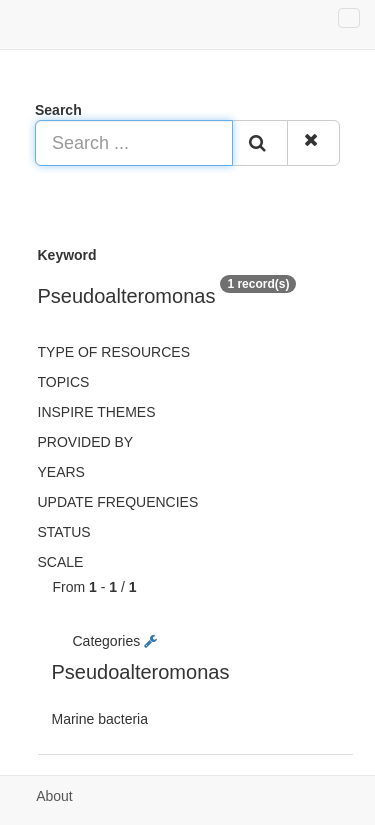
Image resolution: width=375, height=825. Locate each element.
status (64, 532)
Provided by (86, 442)
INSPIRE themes (97, 412)
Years (61, 472)
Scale (61, 562)
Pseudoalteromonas (141, 672)
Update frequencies (118, 502)
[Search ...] (134, 143)
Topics (64, 382)
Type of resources (114, 352)
